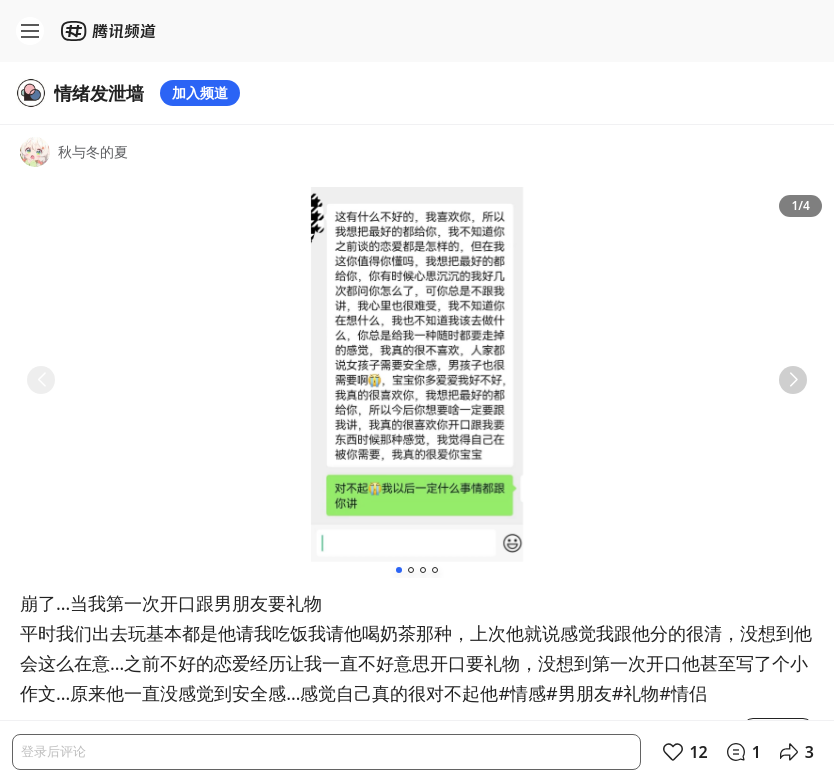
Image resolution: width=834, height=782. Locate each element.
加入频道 (200, 92)
